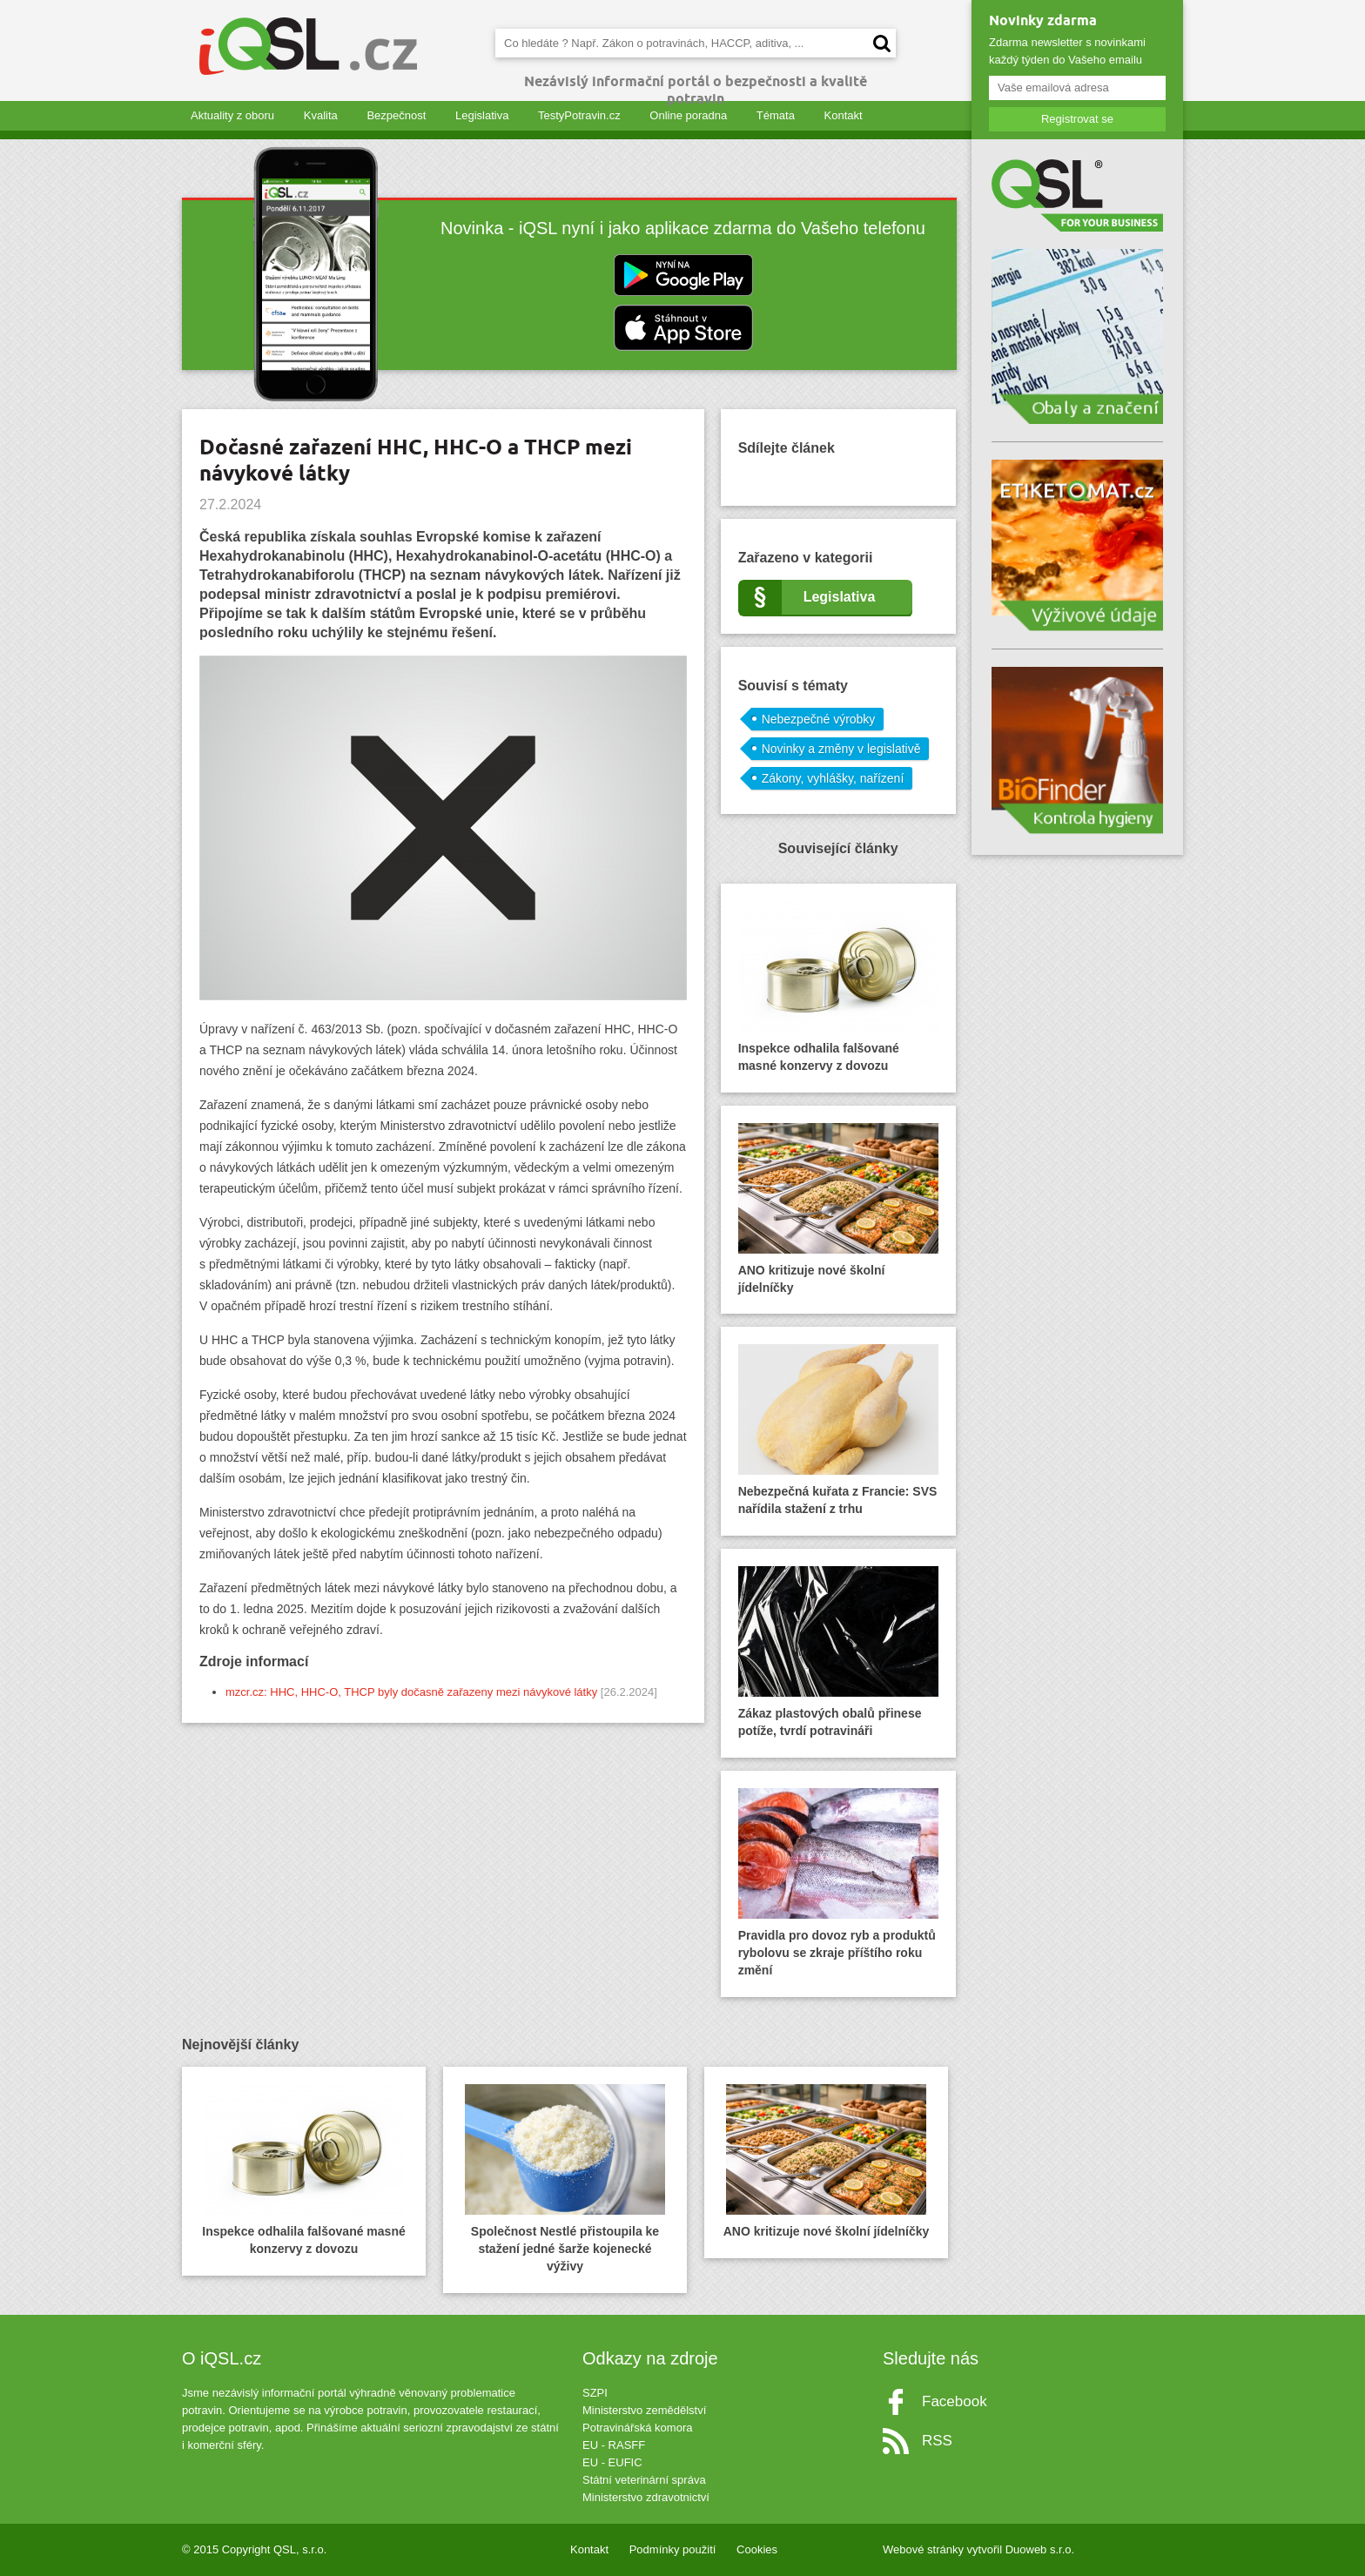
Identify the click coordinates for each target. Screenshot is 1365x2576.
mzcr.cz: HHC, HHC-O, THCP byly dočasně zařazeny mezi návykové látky (411, 1691)
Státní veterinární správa (644, 2479)
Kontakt (843, 115)
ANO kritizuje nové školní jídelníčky (838, 1209)
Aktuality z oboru (232, 115)
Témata (775, 115)
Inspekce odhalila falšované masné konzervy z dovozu (838, 987)
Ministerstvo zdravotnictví (645, 2497)
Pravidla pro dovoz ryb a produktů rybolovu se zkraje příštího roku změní (838, 1882)
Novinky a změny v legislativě (841, 749)
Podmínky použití (672, 2549)
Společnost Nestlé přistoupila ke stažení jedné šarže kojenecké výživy (565, 2178)
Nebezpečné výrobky (819, 719)
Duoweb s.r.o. (1040, 2549)
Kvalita (321, 115)
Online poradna (688, 115)
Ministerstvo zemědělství (644, 2410)
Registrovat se (1077, 118)
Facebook (954, 2401)
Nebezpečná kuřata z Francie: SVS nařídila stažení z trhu (838, 1430)
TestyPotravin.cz (579, 115)
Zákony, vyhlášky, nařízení (833, 778)
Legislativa (481, 115)
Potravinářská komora (637, 2427)
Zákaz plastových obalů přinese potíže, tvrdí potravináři (838, 1652)
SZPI (595, 2392)
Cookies (756, 2549)
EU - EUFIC (612, 2462)
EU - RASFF (613, 2445)
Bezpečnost (396, 115)
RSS (937, 2440)
